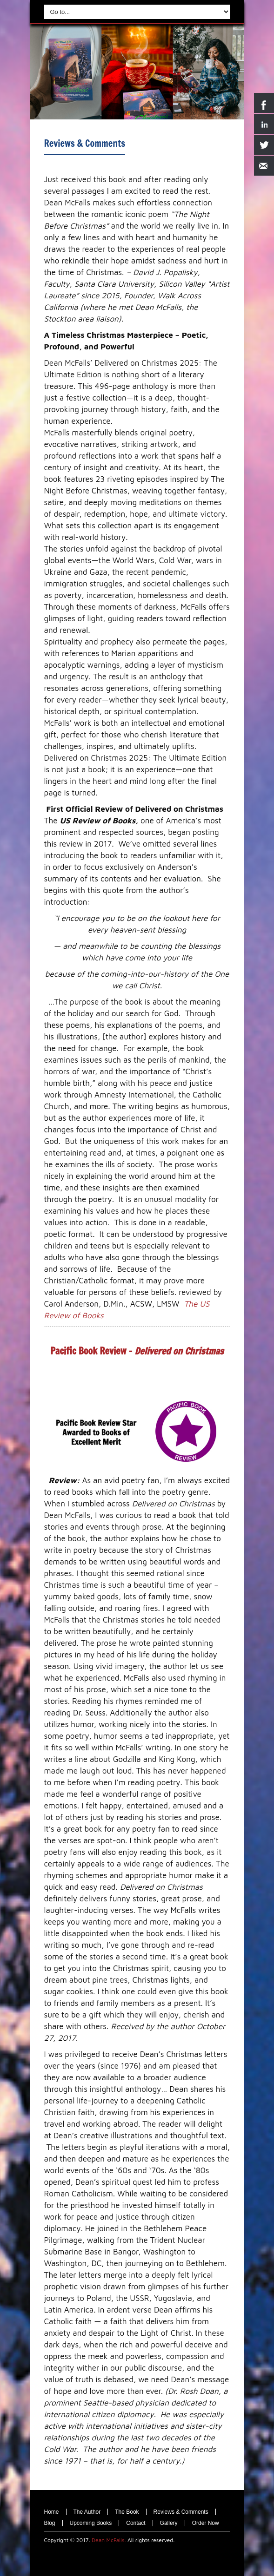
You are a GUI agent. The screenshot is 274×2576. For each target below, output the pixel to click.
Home (51, 2512)
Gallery (169, 2523)
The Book (127, 2512)
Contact (135, 2523)
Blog (49, 2523)
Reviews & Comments (85, 143)
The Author (87, 2512)
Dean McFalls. (109, 2540)
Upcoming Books (91, 2523)
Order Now (205, 2523)
